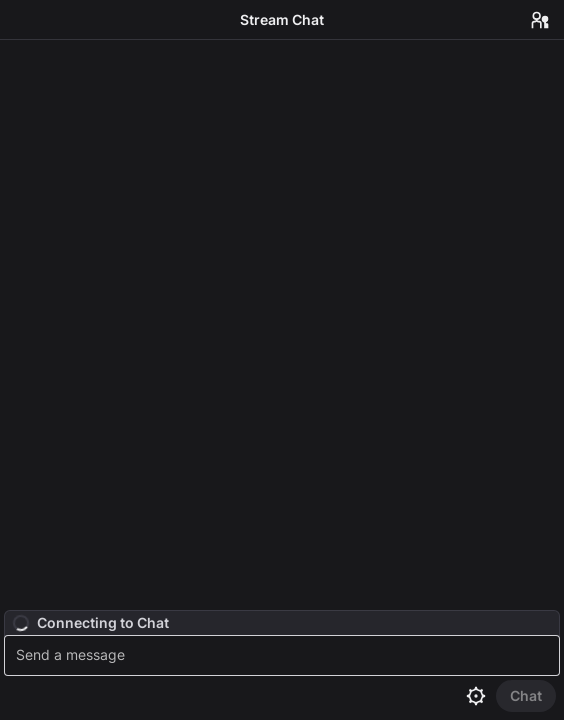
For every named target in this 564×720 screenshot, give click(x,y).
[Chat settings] (476, 696)
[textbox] (284, 655)
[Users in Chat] (540, 20)
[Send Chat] (526, 696)
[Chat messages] (282, 325)
